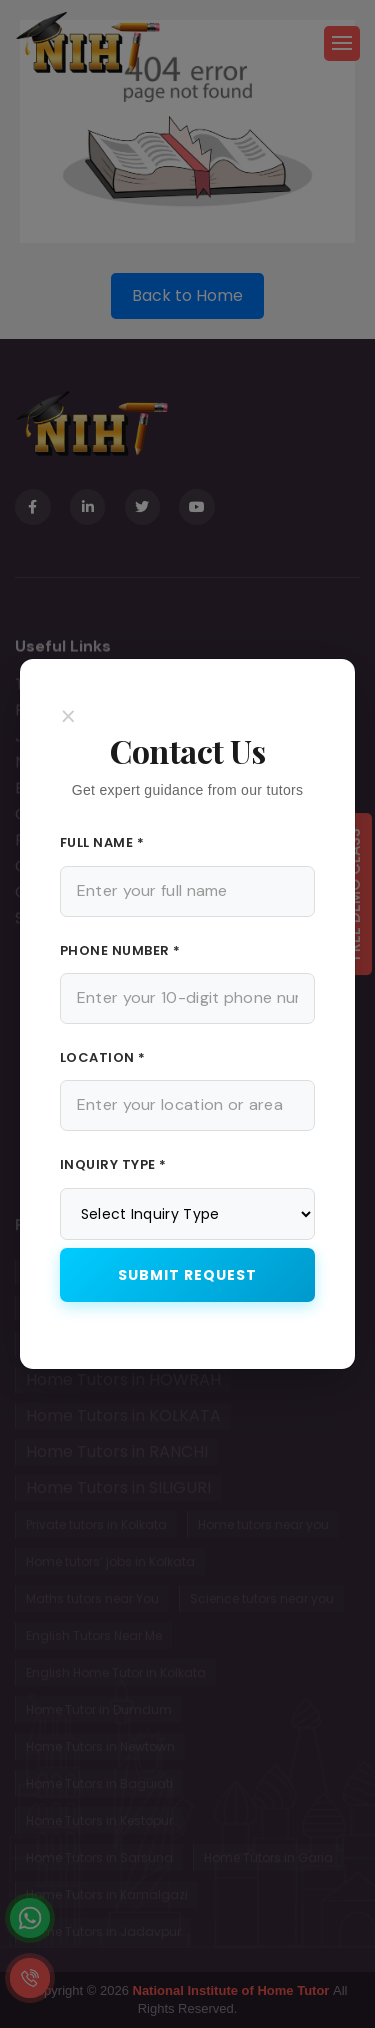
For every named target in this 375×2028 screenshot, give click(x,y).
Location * (103, 1057)
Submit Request (187, 1275)
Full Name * (102, 842)
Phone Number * (120, 950)
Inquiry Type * (113, 1164)
